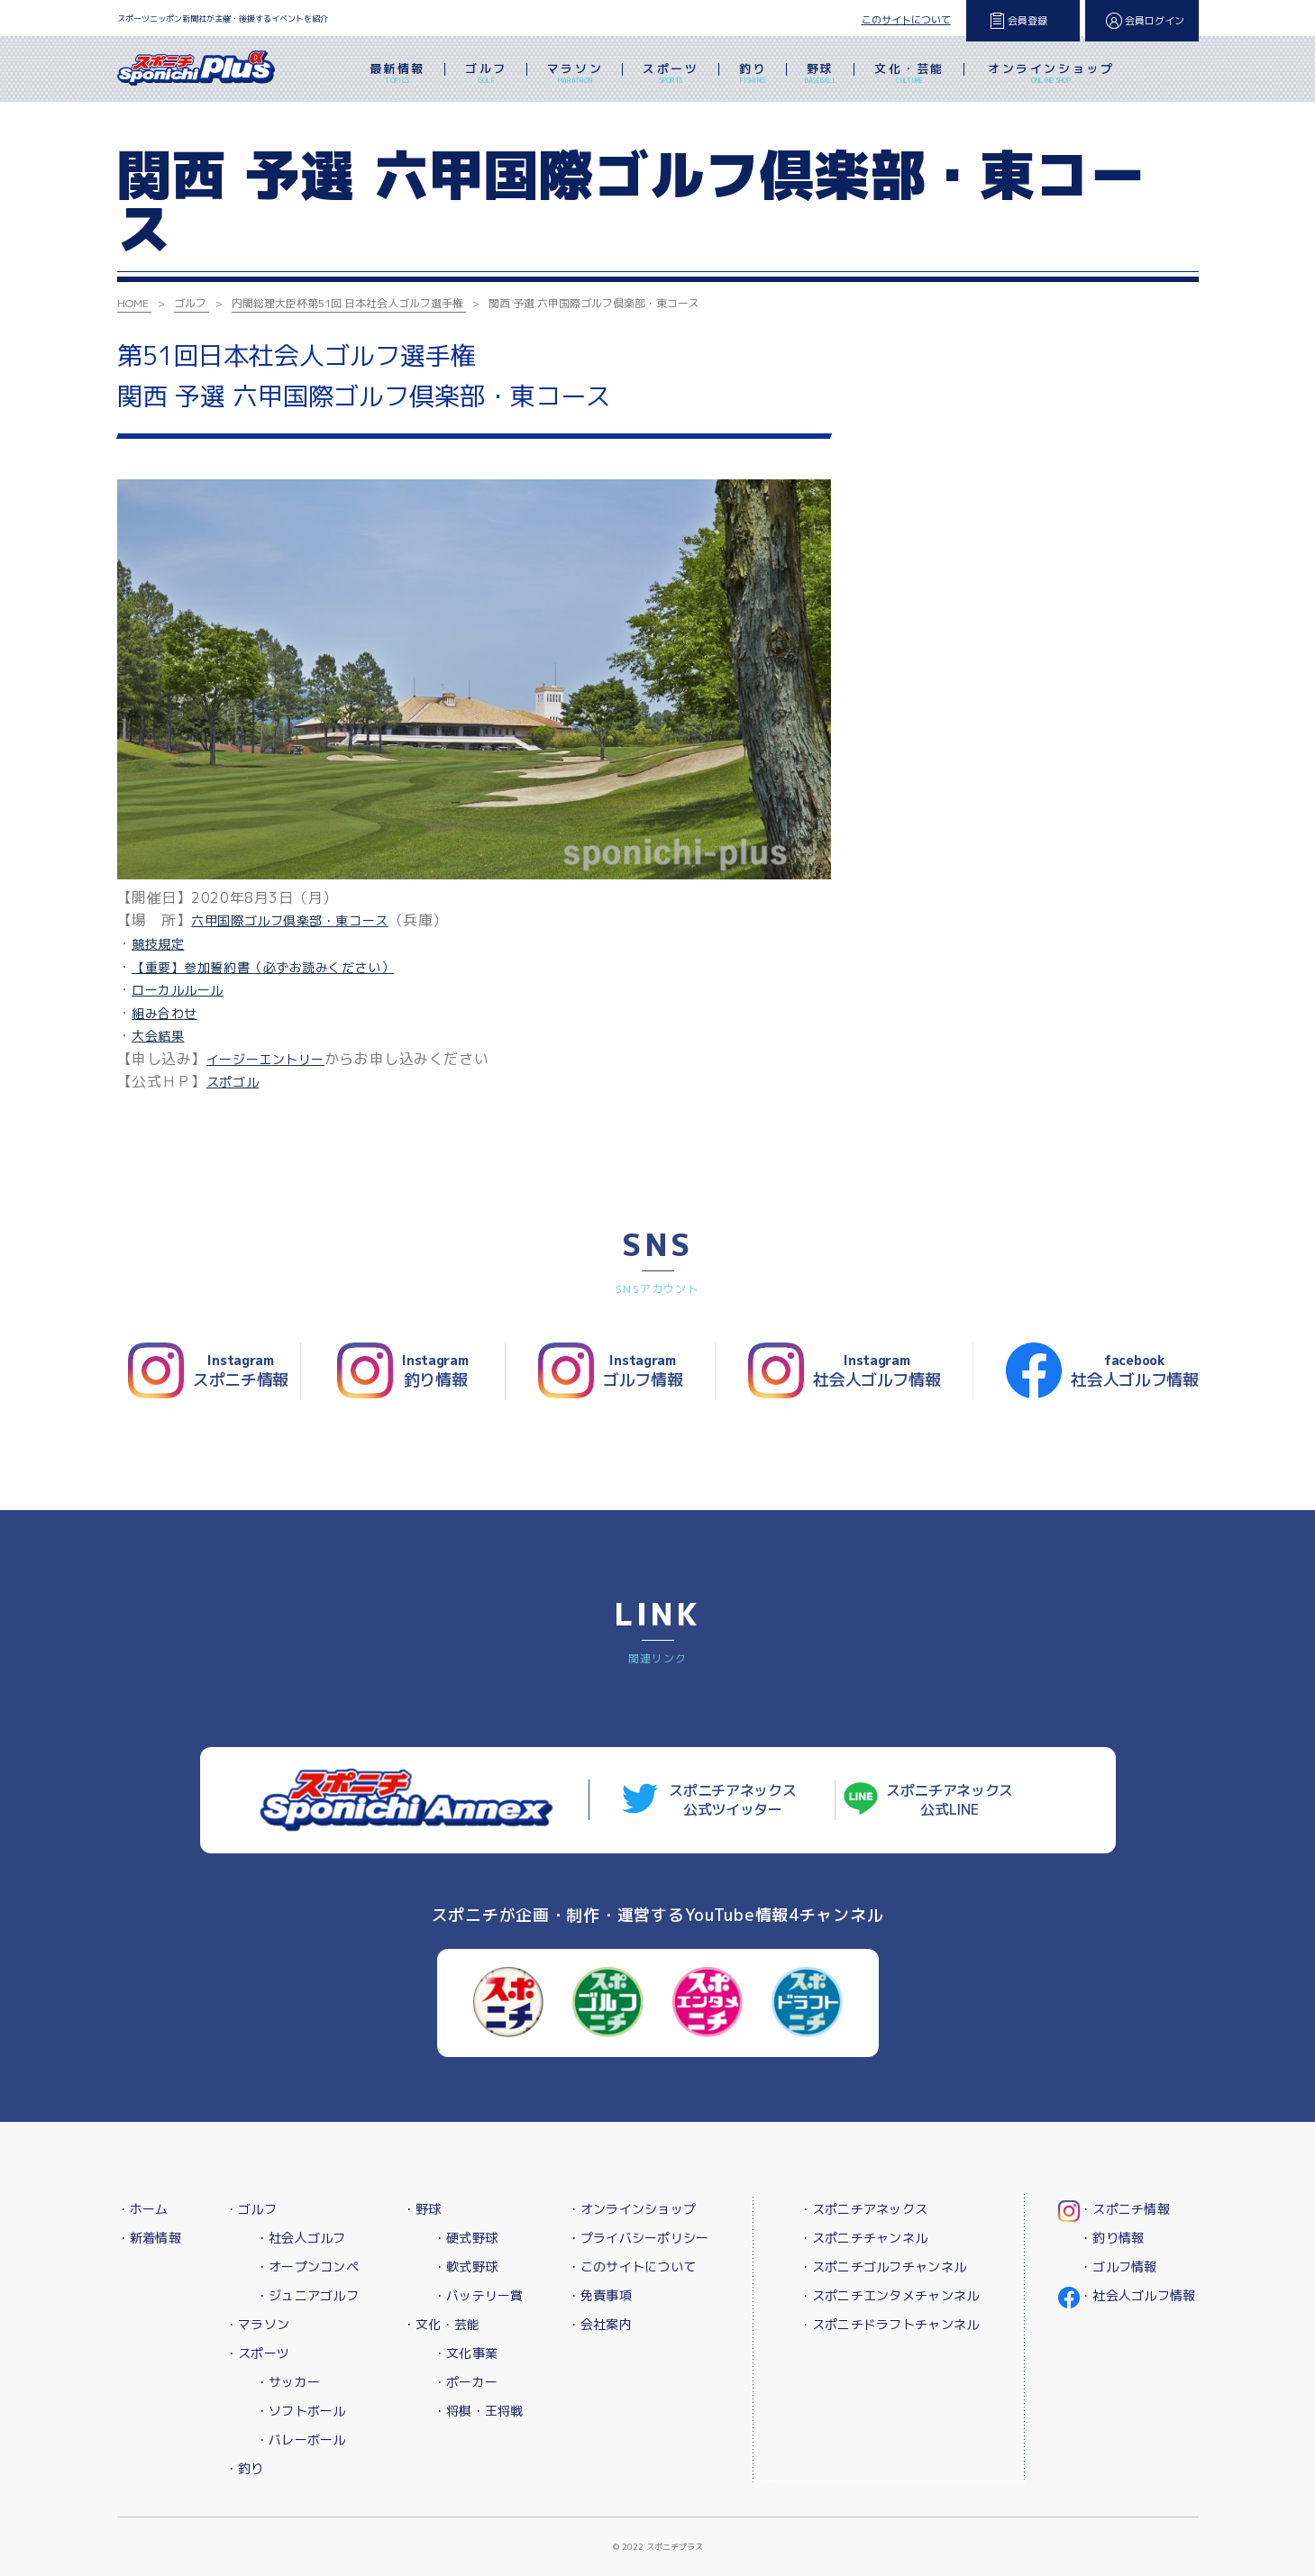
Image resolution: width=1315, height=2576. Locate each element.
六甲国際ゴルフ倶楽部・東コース (289, 920)
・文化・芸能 (441, 2324)
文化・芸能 (909, 74)
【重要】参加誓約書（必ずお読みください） (263, 967)
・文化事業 (466, 2353)
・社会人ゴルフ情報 (1138, 2295)
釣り (753, 74)
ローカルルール (178, 989)
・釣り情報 (1112, 2237)
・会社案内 (600, 2324)
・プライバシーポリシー (638, 2237)
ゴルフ (486, 74)
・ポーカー (466, 2381)
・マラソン (257, 2324)
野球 (820, 74)
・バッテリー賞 (479, 2295)
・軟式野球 (466, 2266)
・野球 (422, 2208)
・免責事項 (600, 2295)
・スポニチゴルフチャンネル (883, 2266)
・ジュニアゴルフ (307, 2295)
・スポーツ (257, 2353)
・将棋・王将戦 (479, 2410)
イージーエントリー (265, 1059)
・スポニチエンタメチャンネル (889, 2295)
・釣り (244, 2468)
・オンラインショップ (632, 2208)
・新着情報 (149, 2237)
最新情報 (397, 74)
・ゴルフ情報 (1118, 2266)
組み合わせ (164, 1013)
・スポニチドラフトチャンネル (889, 2324)
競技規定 (158, 943)
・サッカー (288, 2381)
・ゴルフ (251, 2208)
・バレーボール (301, 2439)
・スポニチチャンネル (863, 2237)
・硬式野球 (466, 2237)
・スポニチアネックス (863, 2208)
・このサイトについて (632, 2266)
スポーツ (671, 74)
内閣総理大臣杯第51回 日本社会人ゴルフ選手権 (347, 303)
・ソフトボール (301, 2410)
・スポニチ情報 (1125, 2208)
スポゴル (232, 1081)
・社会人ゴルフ (301, 2237)
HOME (133, 303)
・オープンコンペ (307, 2266)
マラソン (575, 74)
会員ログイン (1154, 21)
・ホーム (143, 2208)
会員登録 (1027, 21)
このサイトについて (906, 20)
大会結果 (158, 1035)
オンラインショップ (1051, 74)
